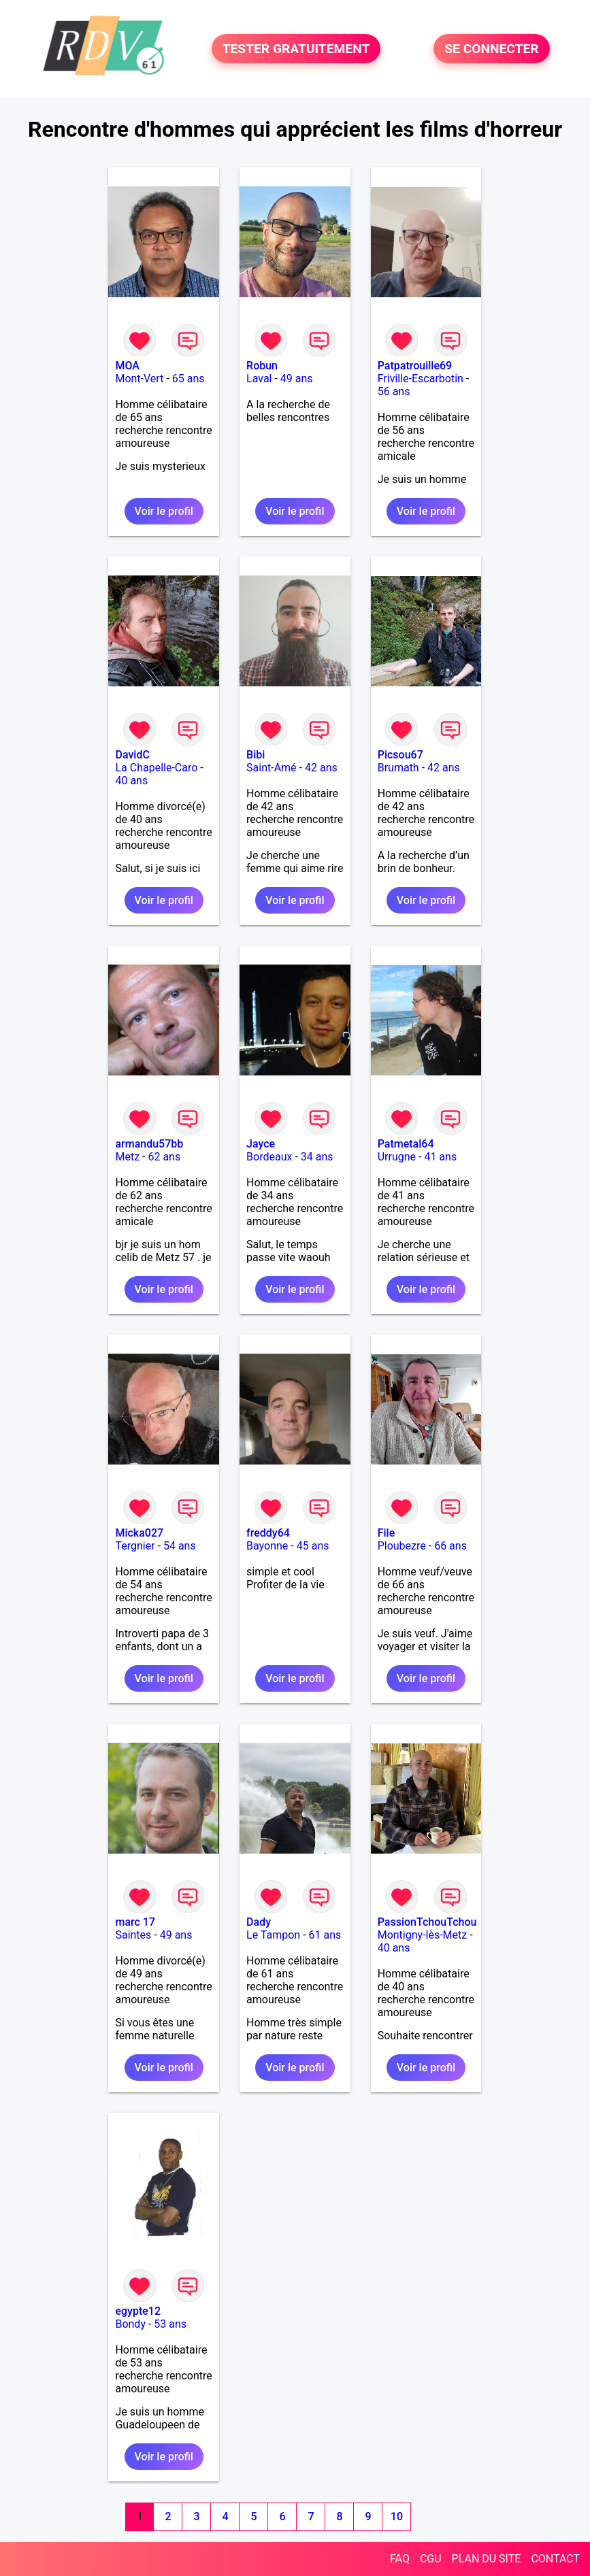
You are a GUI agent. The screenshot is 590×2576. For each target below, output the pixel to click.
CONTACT (555, 2558)
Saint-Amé (271, 767)
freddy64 (268, 1532)
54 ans (179, 1545)
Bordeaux (269, 1156)
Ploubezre (402, 1545)
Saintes (133, 1934)
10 (397, 2516)
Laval (259, 378)
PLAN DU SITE (486, 2558)
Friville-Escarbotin (420, 378)
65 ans (188, 378)
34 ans (317, 1156)
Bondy (130, 2324)
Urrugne (397, 1156)
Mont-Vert (139, 378)
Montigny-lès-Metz (423, 1934)
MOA (127, 365)
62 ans (164, 1156)
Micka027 (139, 1532)
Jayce (260, 1143)
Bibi (255, 754)
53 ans (170, 2324)
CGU (431, 2558)
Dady (258, 1922)
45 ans (313, 1545)
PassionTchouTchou (427, 1922)
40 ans (131, 780)
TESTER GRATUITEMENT (296, 48)
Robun (262, 365)
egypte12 (138, 2311)
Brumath (398, 767)
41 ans (440, 1156)
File (386, 1532)
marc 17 (135, 1922)
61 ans (325, 1934)
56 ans (394, 391)
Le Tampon (273, 1934)
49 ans (296, 378)
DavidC (132, 754)
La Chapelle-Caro (156, 767)
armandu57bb (149, 1143)
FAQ (400, 2558)
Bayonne (267, 1545)
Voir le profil (164, 511)
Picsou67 (400, 754)
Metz (127, 1156)
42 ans (321, 767)
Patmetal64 (406, 1143)
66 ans (450, 1545)
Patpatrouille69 (415, 365)
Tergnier (134, 1545)
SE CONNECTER (491, 48)
